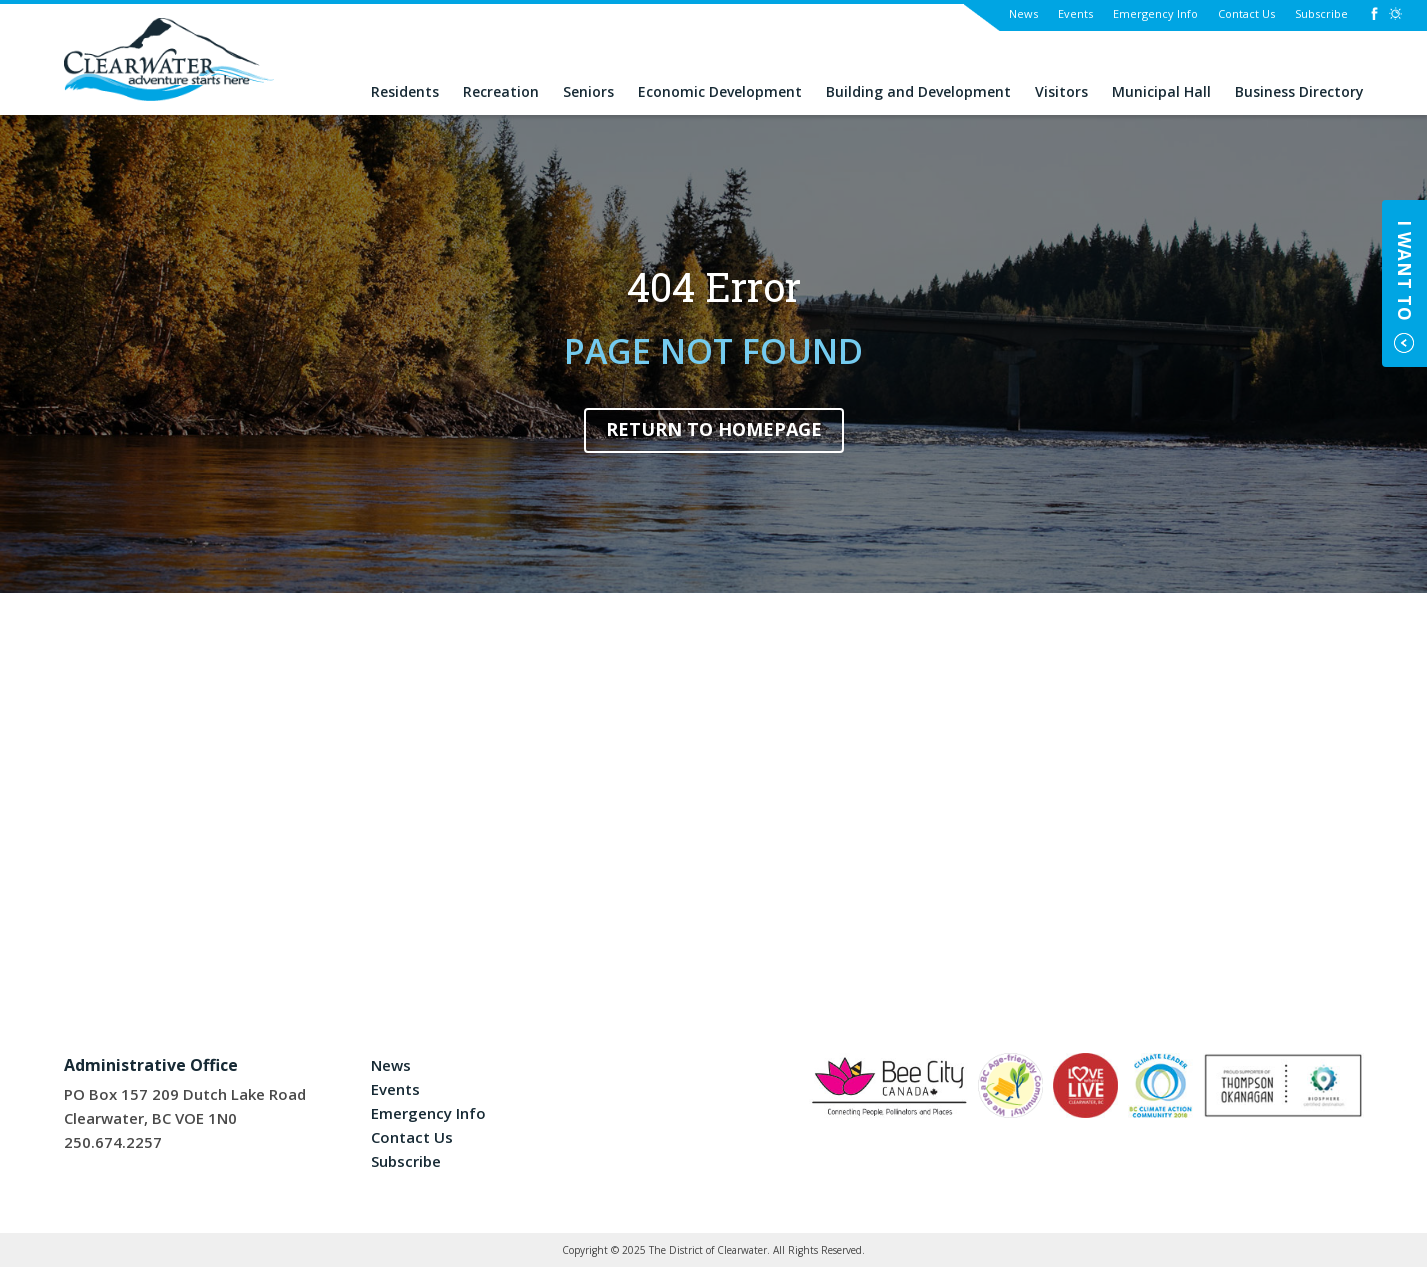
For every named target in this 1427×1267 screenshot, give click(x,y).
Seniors (588, 92)
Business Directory (1299, 92)
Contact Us (1246, 13)
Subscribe (1321, 13)
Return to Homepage (714, 429)
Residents (405, 92)
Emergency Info (1155, 13)
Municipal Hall (1161, 92)
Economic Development (720, 92)
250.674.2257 (113, 1142)
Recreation (501, 92)
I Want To (1404, 271)
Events (1075, 13)
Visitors (1061, 92)
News (1023, 13)
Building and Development (918, 92)
